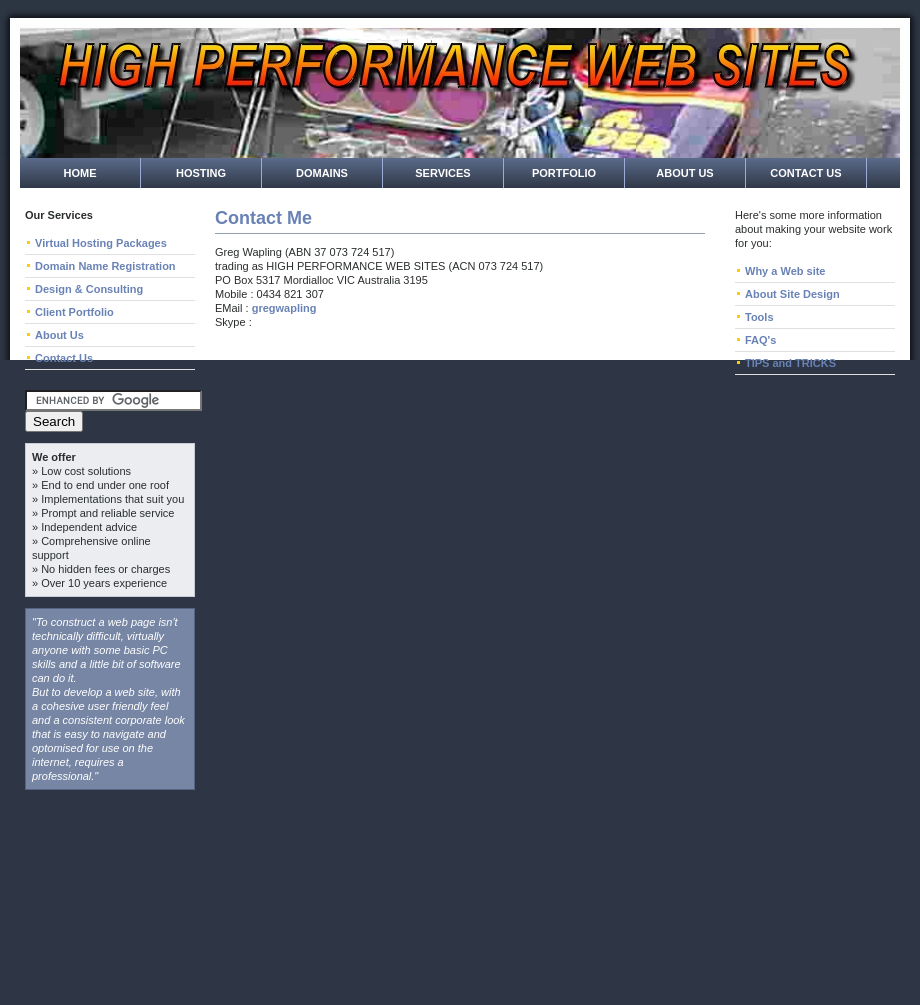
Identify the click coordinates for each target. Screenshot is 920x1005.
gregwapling (284, 308)
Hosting (201, 173)
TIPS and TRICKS (790, 363)
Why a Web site (785, 271)
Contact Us (805, 173)
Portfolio (564, 173)
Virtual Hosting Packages (101, 243)
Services (442, 173)
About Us (684, 173)
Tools (759, 317)
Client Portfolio (74, 312)
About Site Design (792, 294)
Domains (322, 173)
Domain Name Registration (105, 266)
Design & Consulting (89, 289)
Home (80, 173)
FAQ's (760, 340)
